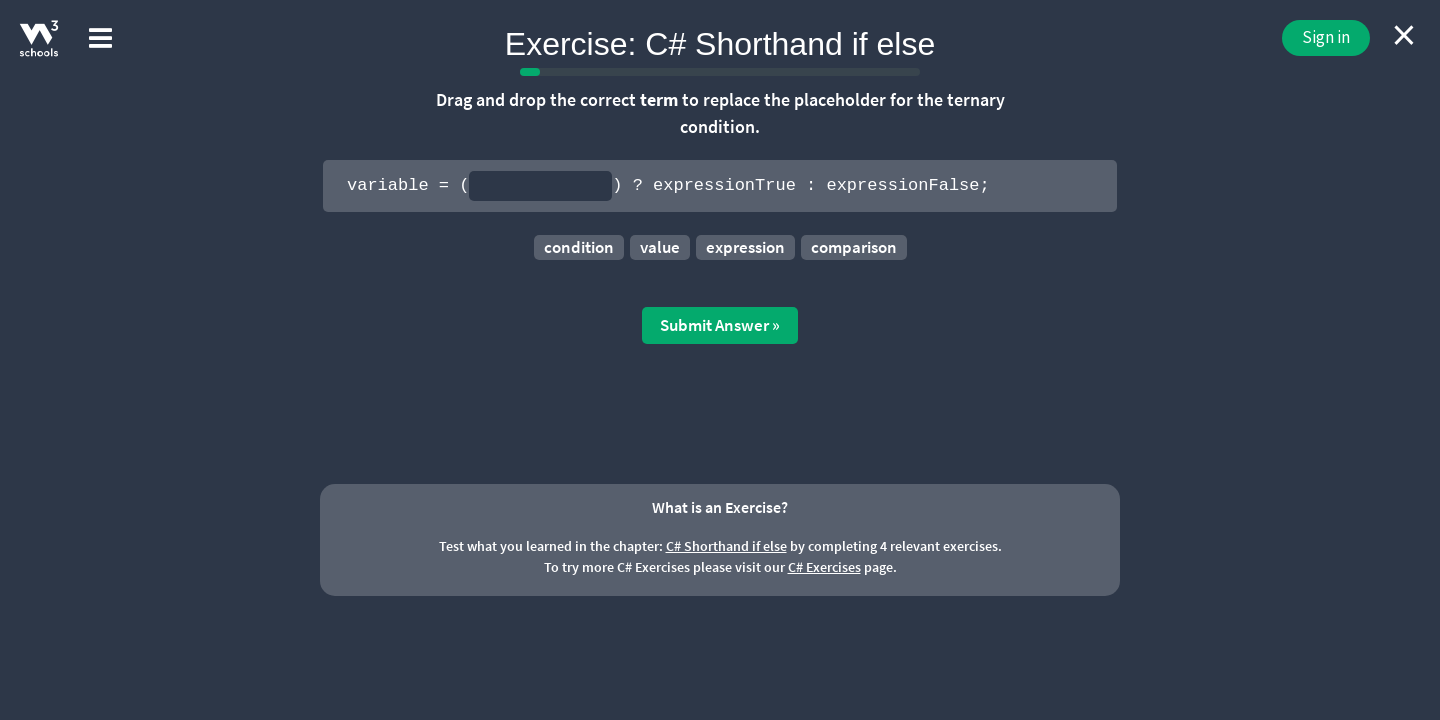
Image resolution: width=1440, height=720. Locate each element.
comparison (854, 247)
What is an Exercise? (720, 507)
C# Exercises (824, 567)
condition (579, 247)
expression (745, 247)
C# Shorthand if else (726, 546)
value (660, 247)
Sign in (1326, 37)
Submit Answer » (720, 325)
